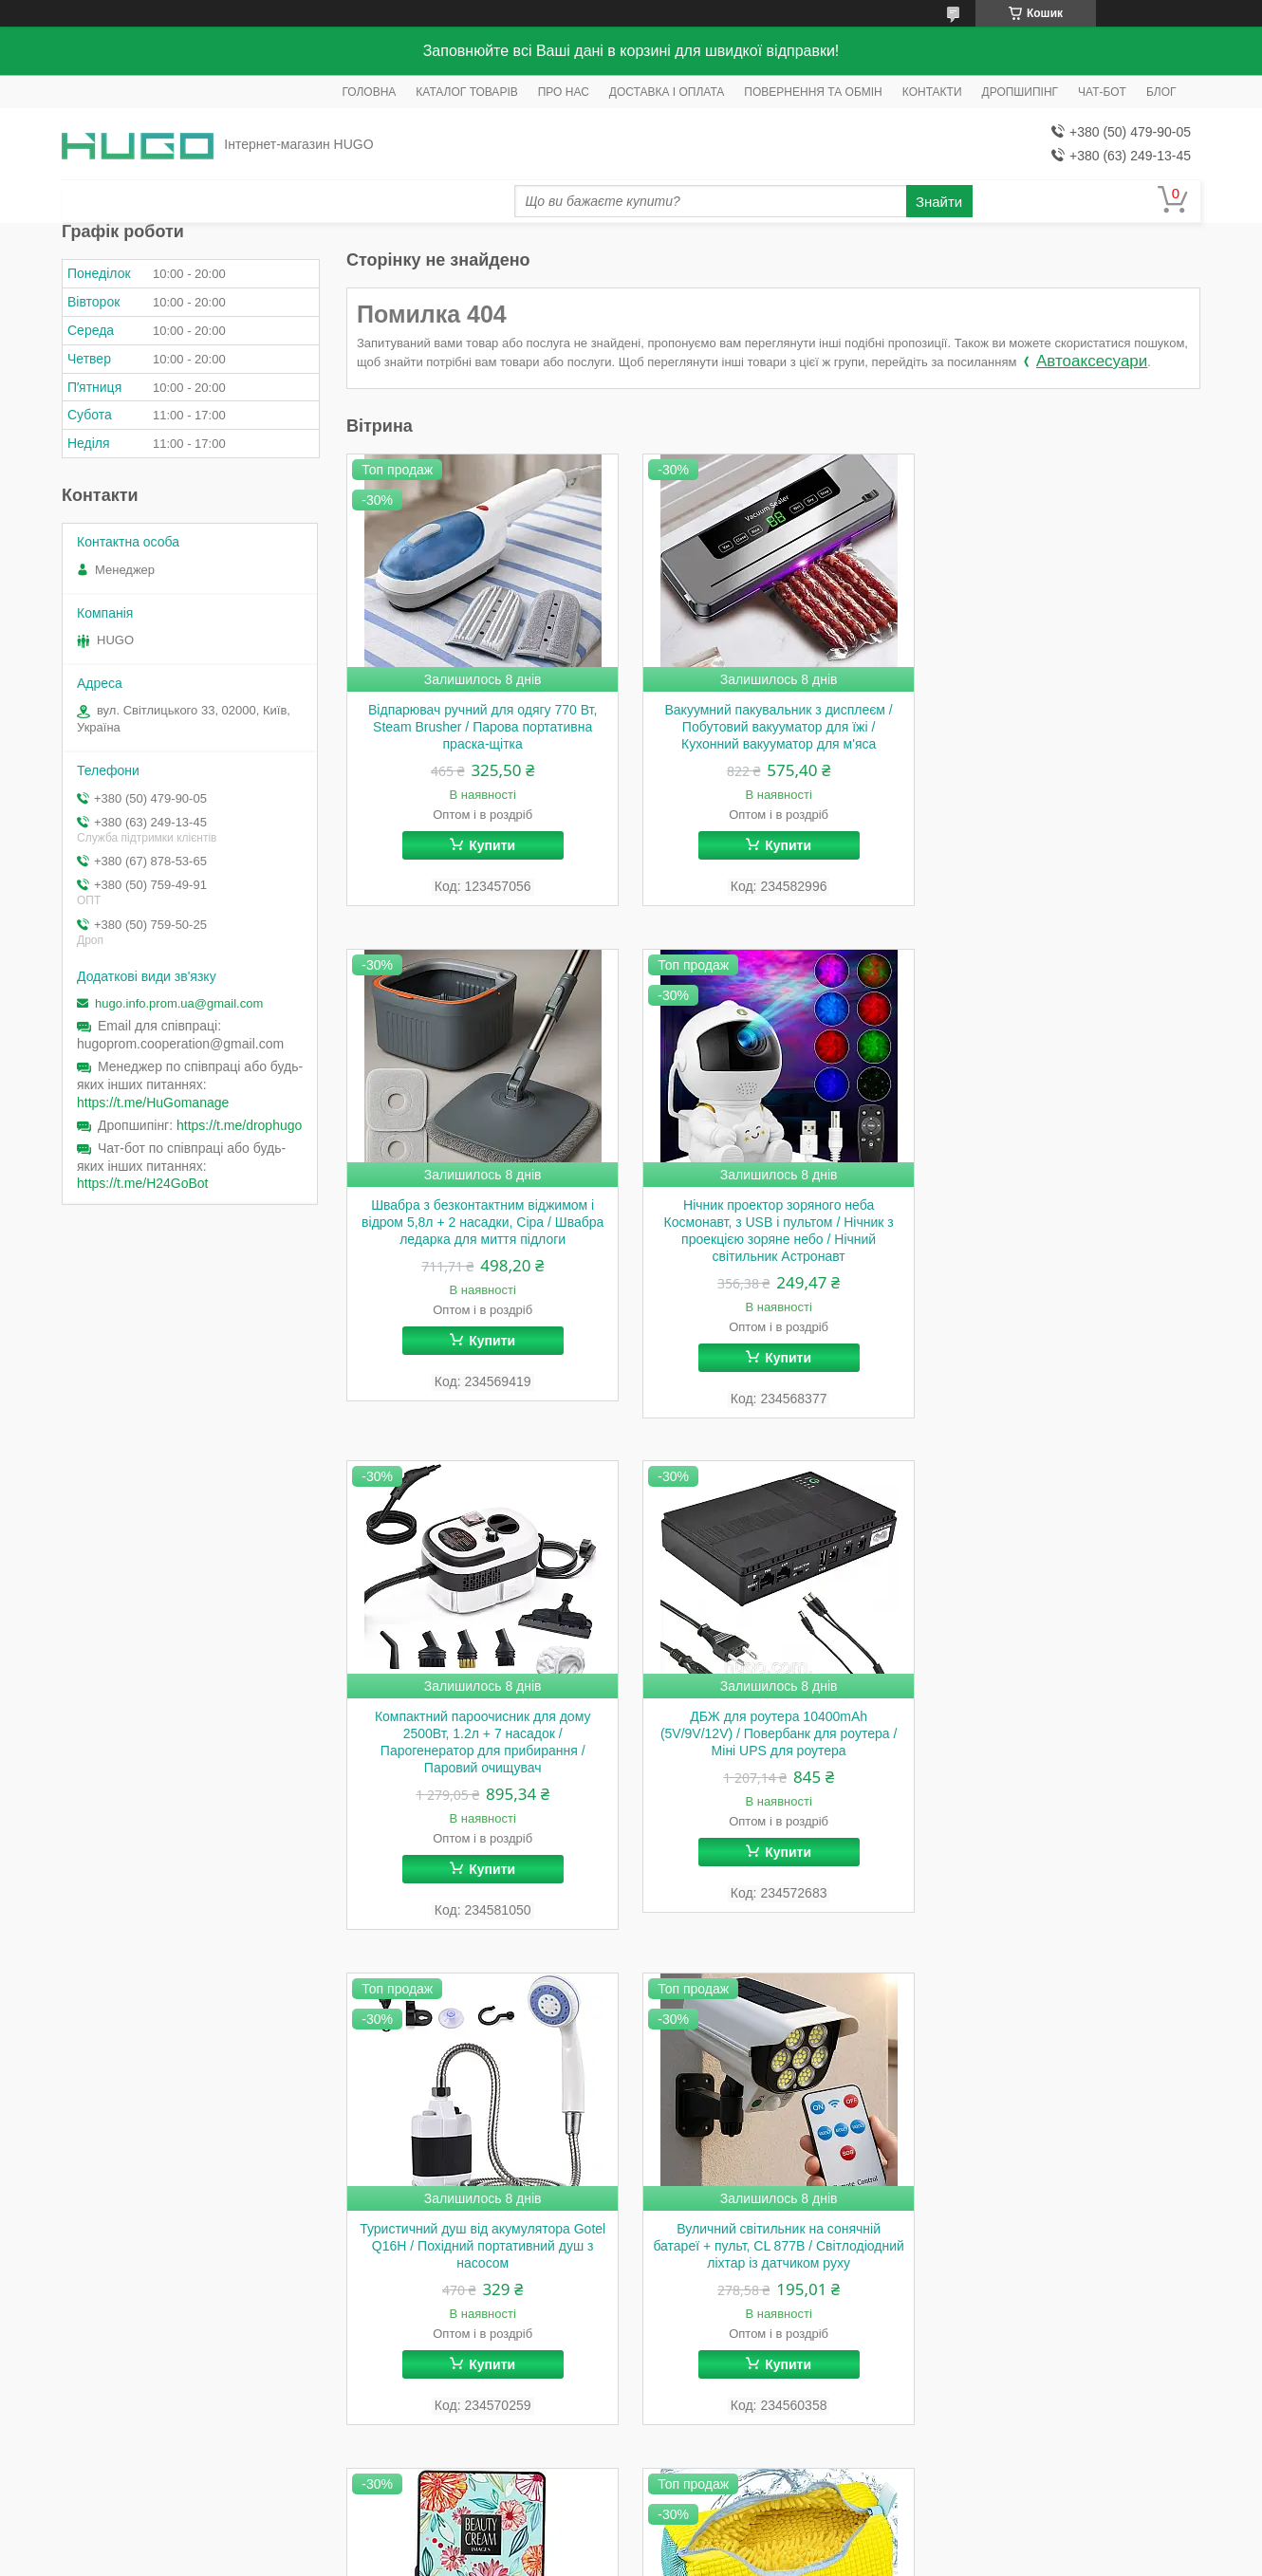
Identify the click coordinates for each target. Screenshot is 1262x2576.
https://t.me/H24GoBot (143, 1183)
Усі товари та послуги (1122, 2465)
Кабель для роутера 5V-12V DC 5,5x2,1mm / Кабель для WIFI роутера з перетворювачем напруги (1066, 2246)
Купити (490, 845)
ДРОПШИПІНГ (1020, 92)
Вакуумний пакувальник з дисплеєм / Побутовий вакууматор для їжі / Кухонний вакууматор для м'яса (773, 726)
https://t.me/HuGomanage (153, 1102)
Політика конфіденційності (725, 2558)
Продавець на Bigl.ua (631, 2541)
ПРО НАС (563, 92)
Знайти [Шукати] (939, 202)
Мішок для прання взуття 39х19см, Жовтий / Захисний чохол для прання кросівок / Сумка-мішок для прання (481, 2246)
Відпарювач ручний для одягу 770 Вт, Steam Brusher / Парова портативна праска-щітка (480, 726)
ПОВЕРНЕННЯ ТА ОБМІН (813, 92)
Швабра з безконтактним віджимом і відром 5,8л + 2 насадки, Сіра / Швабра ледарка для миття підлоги (1066, 726)
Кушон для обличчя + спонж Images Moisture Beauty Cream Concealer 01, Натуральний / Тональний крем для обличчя (1065, 1743)
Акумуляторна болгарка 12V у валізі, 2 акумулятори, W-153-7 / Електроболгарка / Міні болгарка (773, 2246)
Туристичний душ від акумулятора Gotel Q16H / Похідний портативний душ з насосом (480, 1734)
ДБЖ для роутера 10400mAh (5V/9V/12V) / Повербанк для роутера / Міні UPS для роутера (1065, 1222)
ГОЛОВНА (369, 92)
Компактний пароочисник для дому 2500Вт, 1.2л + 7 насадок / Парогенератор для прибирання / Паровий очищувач (773, 1230)
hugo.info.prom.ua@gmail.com (179, 1003)
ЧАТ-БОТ (1102, 92)
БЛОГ (1161, 92)
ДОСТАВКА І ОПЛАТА (667, 92)
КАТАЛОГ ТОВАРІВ (466, 92)
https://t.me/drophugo (239, 1125)
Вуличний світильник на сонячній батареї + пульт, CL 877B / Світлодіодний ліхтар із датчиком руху (773, 1734)
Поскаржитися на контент (577, 2558)
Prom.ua (719, 2523)
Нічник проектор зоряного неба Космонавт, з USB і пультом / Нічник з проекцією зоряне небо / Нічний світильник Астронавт (481, 1230)
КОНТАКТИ (932, 92)
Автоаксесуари (1091, 361)
